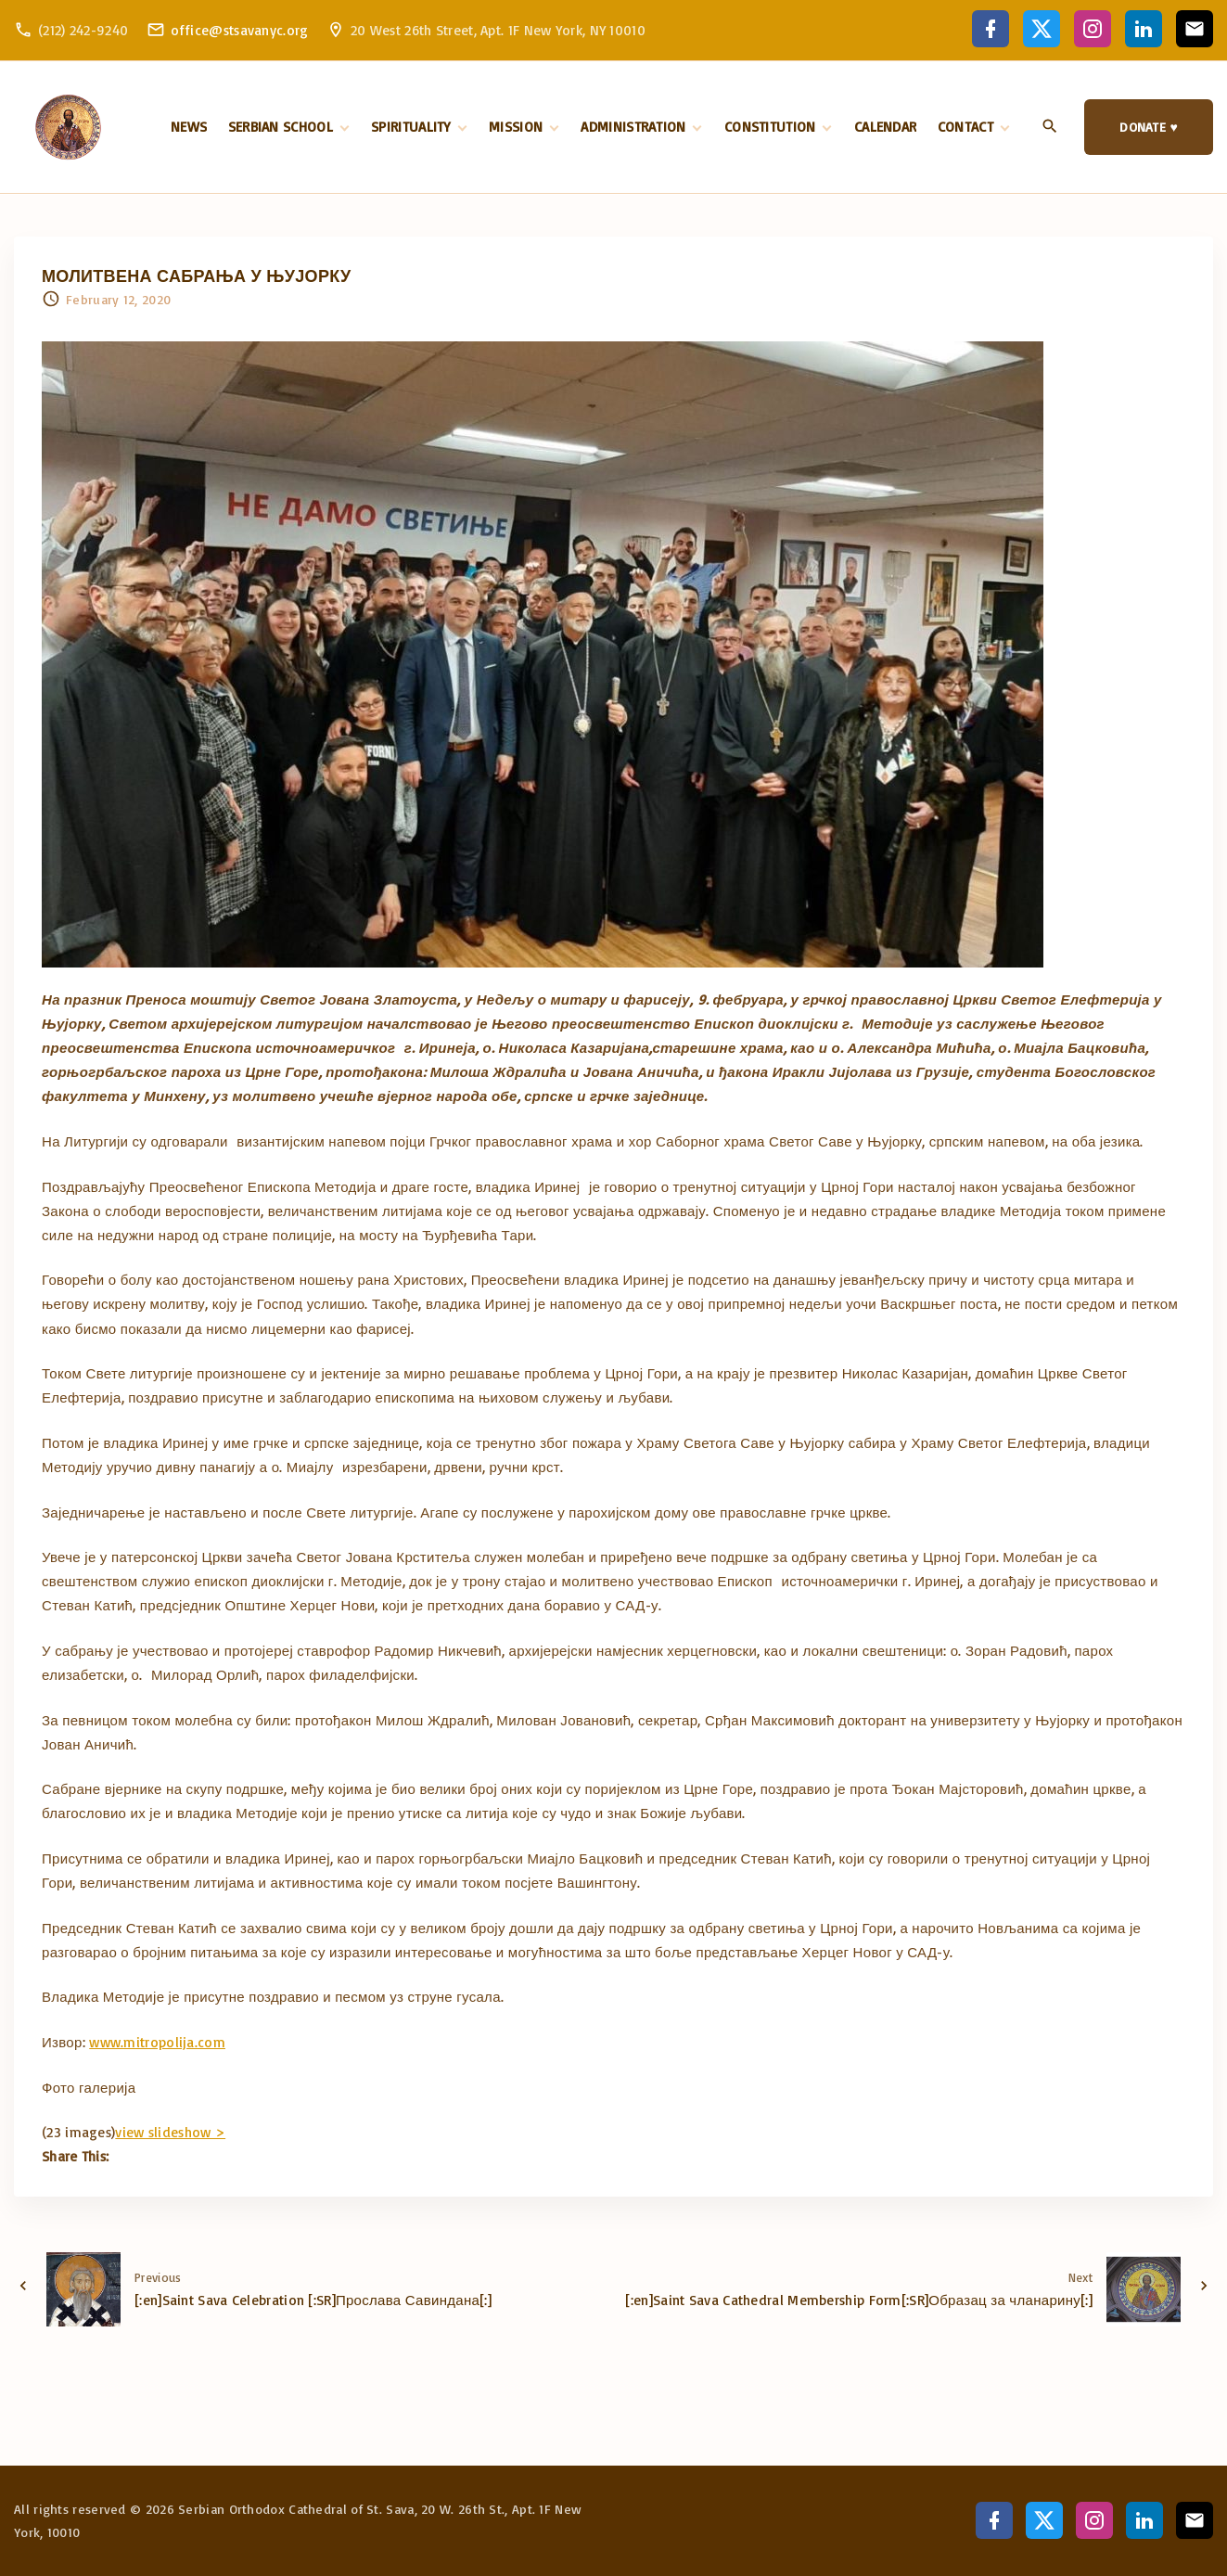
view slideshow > (170, 2132)
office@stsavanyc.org (240, 30)
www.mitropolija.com (157, 2042)
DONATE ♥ (1148, 127)
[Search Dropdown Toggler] (1050, 127)
